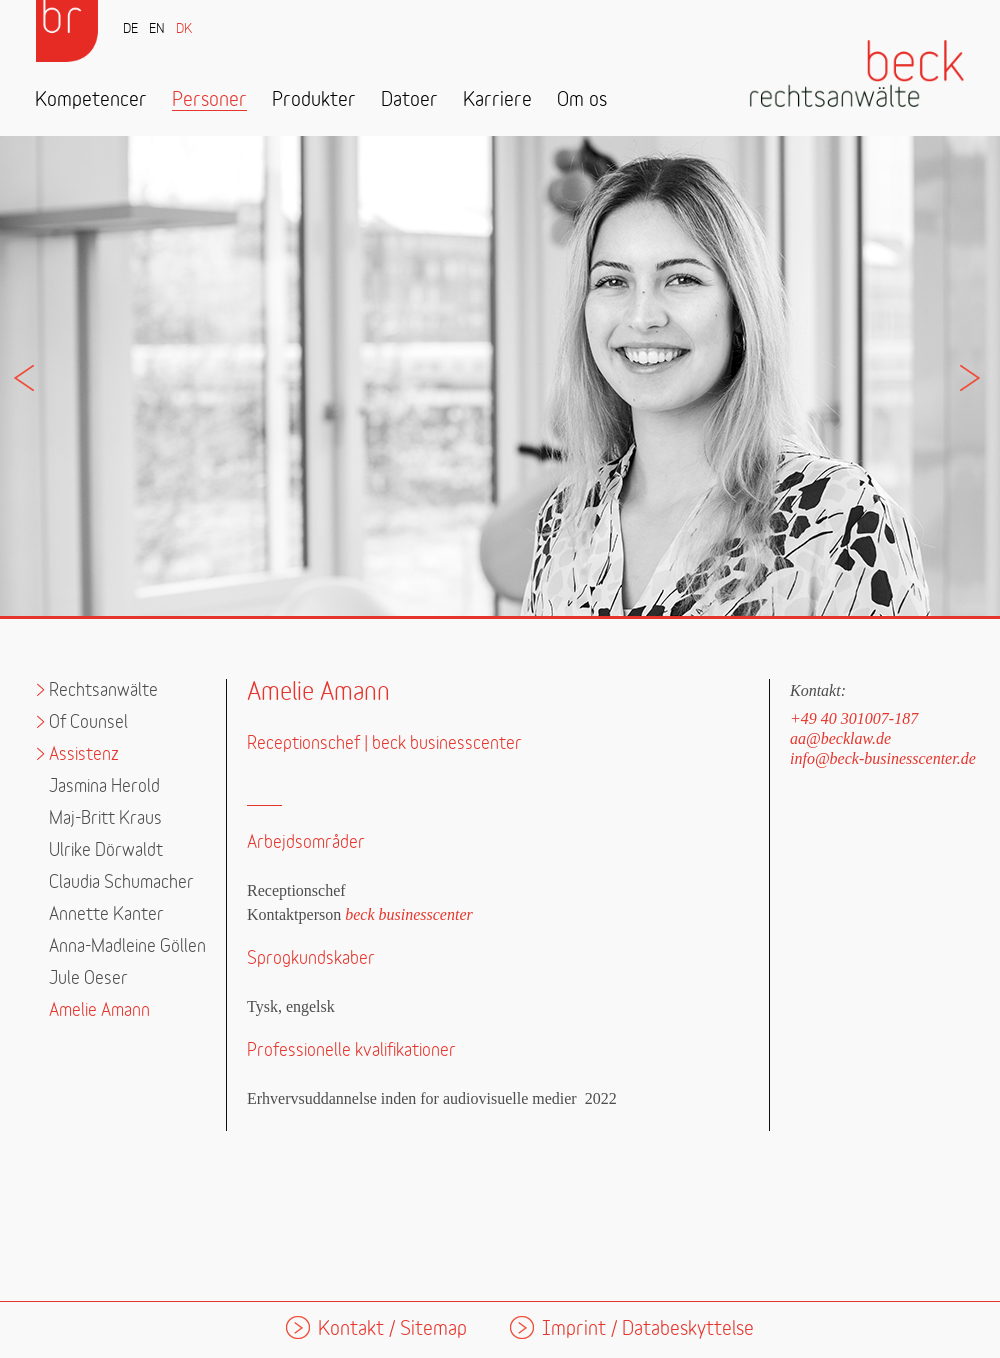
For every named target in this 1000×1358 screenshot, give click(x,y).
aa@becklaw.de (840, 738)
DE (130, 29)
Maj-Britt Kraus (105, 818)
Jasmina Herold (104, 786)
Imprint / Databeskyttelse (648, 1329)
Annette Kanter (106, 914)
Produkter (314, 100)
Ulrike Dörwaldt (106, 850)
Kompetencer (91, 100)
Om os (582, 100)
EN (157, 29)
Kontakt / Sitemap (392, 1329)
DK (184, 29)
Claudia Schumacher (121, 882)
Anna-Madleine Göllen (127, 946)
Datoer (409, 100)
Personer (209, 100)
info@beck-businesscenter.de (883, 758)
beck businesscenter (409, 914)
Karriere (497, 100)
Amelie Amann (99, 1010)
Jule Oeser (88, 978)
